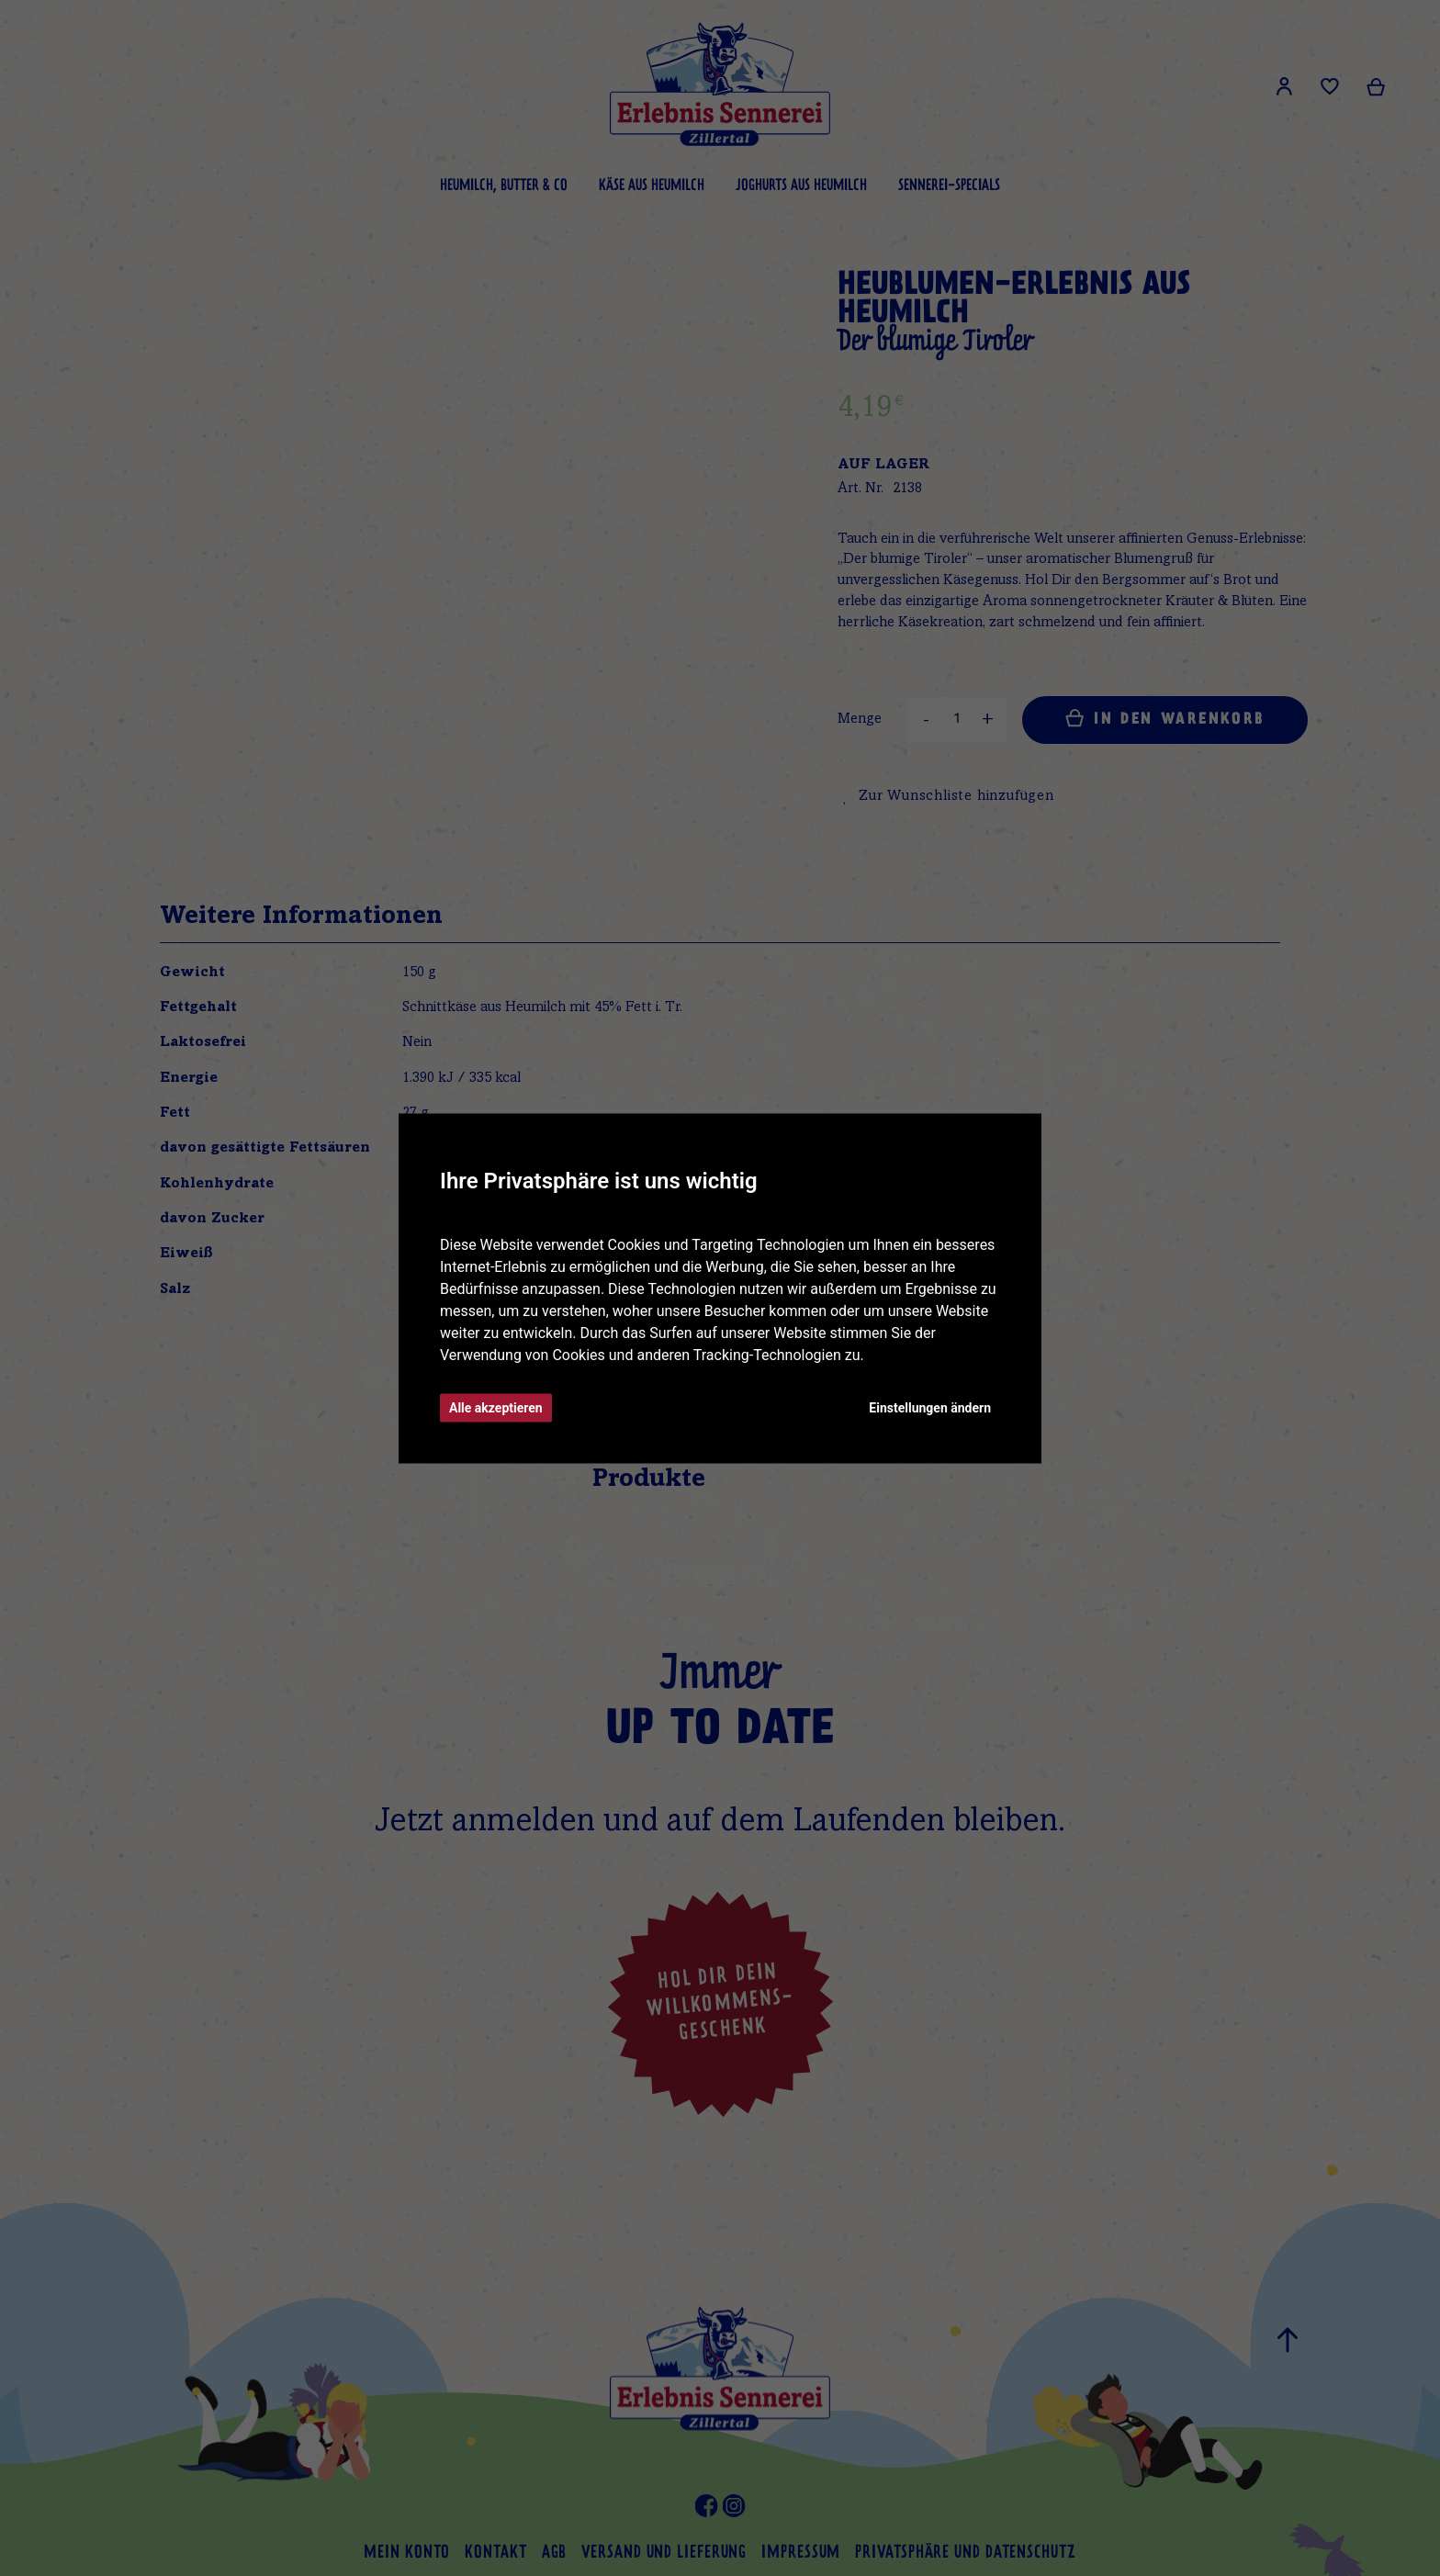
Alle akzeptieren (496, 1407)
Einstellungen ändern (930, 1407)
